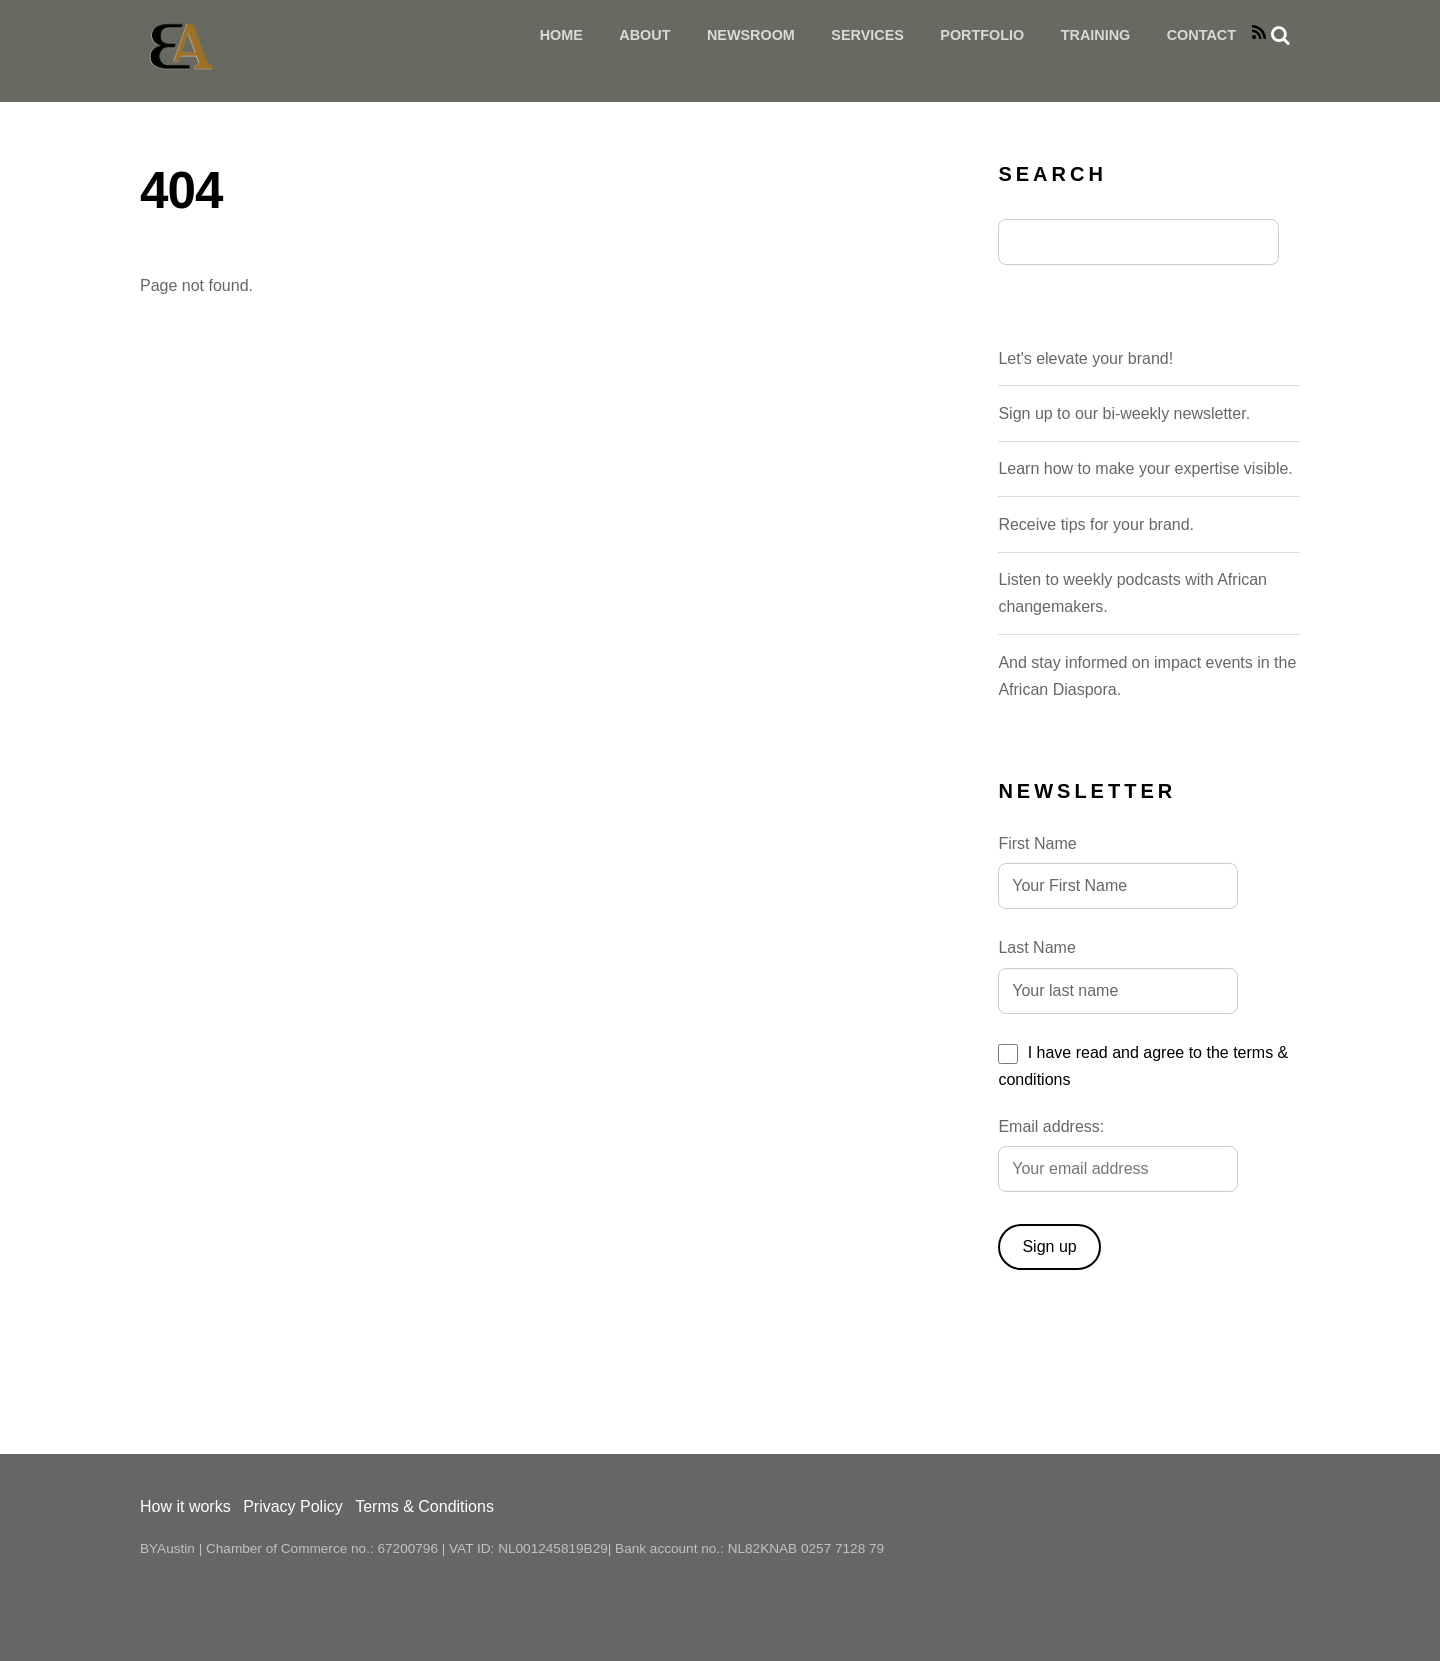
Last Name (1036, 947)
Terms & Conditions (424, 1506)
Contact (1201, 35)
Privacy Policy (293, 1506)
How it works (185, 1506)
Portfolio (982, 35)
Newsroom (751, 35)
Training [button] (1096, 35)
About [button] (644, 35)
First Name (1037, 843)
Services (867, 35)
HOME (561, 35)
